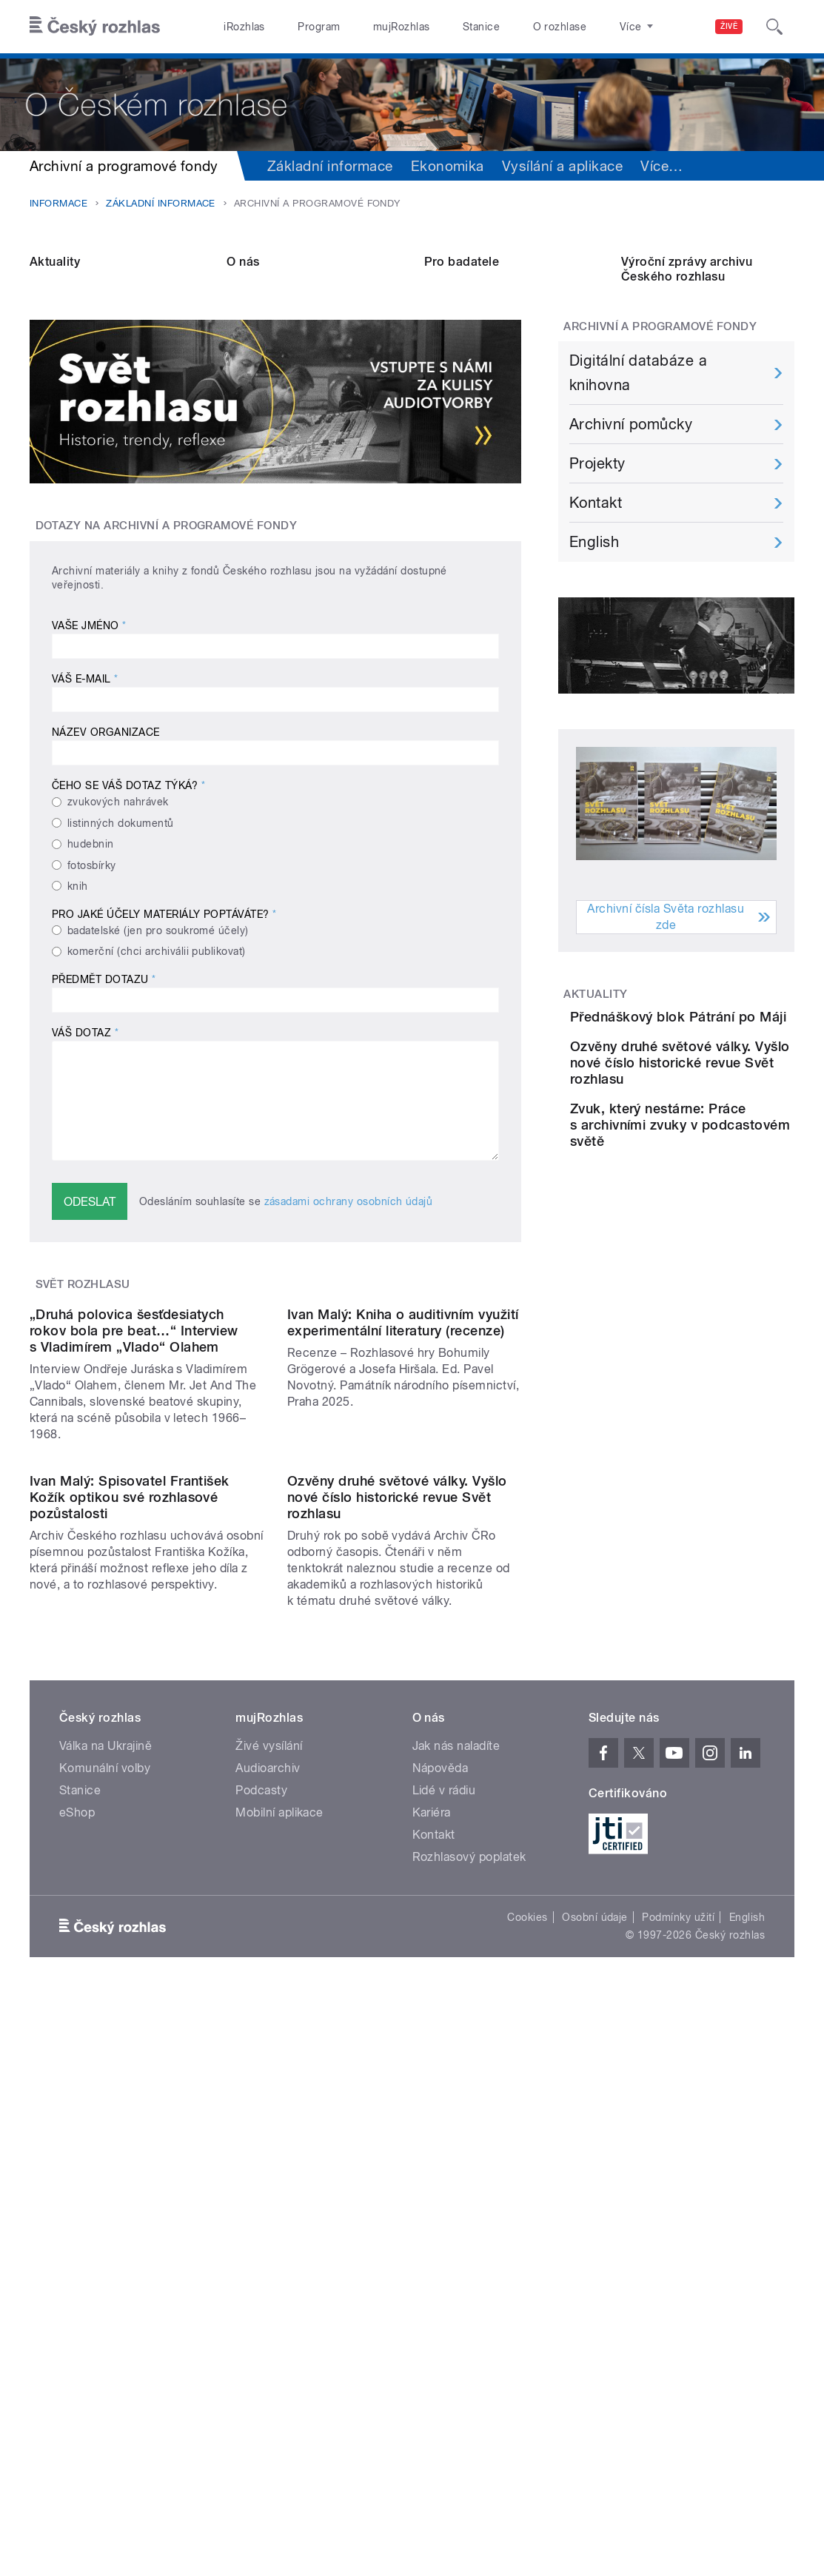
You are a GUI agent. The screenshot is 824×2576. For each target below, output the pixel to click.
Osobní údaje (595, 2295)
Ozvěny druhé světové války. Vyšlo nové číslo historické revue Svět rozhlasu (397, 1875)
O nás (243, 377)
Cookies (527, 2295)
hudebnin (90, 959)
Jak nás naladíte (456, 2124)
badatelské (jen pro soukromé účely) (158, 1046)
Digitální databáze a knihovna (638, 489)
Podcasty (261, 2168)
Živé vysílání (268, 2124)
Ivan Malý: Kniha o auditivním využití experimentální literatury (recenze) (403, 1570)
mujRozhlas (401, 27)
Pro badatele (462, 377)
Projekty (597, 579)
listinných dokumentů (120, 939)
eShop (77, 2191)
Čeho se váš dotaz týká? (128, 902)
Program (319, 27)
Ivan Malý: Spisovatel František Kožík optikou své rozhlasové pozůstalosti (130, 1875)
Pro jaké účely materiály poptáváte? (164, 1030)
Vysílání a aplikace (562, 166)
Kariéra (431, 2191)
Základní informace (330, 166)
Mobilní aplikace (279, 2191)
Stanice (481, 27)
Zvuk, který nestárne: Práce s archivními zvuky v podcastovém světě (723, 1302)
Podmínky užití (678, 2295)
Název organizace (106, 848)
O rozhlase (560, 27)
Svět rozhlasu (83, 1399)
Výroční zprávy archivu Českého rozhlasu (687, 384)
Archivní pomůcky (631, 540)
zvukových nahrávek (118, 918)
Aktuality (55, 377)
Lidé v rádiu (444, 2168)
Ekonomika (447, 166)
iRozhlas (244, 27)
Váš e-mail (85, 795)
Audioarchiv (267, 2146)
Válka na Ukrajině (105, 2124)
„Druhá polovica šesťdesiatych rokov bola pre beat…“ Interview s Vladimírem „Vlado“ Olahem (134, 1578)
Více (661, 166)
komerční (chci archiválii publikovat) (156, 1067)
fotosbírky (91, 981)
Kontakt (595, 619)
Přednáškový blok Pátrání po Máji (710, 1140)
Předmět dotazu (104, 1095)
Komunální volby (104, 2146)
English (594, 658)
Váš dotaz (85, 1148)
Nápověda (440, 2146)
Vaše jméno (89, 742)
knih (77, 1001)
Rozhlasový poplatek (469, 2235)
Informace (58, 203)
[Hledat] (774, 26)
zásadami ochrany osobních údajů (348, 1317)
